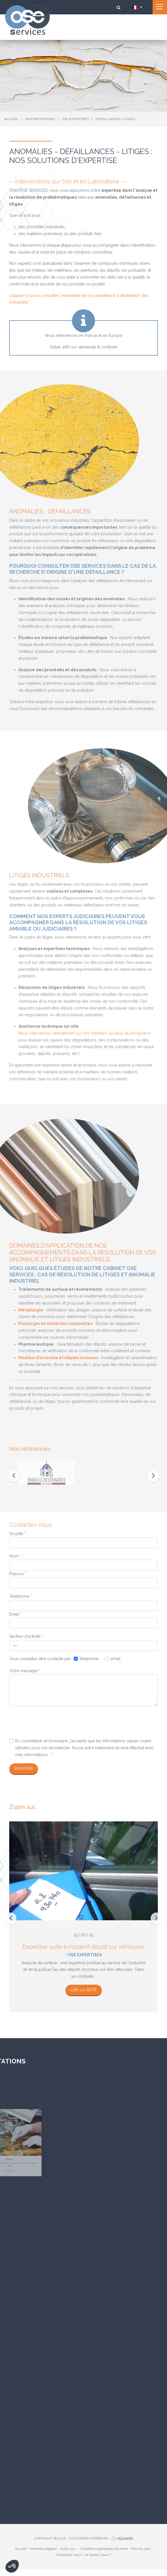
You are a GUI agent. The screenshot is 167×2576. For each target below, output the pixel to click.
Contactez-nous (68, 2555)
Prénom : (19, 1574)
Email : (16, 1614)
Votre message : (25, 1670)
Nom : (16, 1556)
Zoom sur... (68, 2549)
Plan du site (140, 2549)
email (116, 1658)
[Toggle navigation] (160, 7)
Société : (18, 1533)
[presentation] (13, 1476)
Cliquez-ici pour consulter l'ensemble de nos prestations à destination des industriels (78, 299)
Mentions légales (43, 2549)
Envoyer (23, 1768)
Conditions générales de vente (104, 2549)
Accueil (21, 2549)
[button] (12, 2566)
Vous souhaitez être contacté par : (41, 1658)
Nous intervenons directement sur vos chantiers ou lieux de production (84, 1033)
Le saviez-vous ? (97, 2555)
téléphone (89, 1658)
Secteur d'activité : (27, 1636)
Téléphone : (21, 1596)
